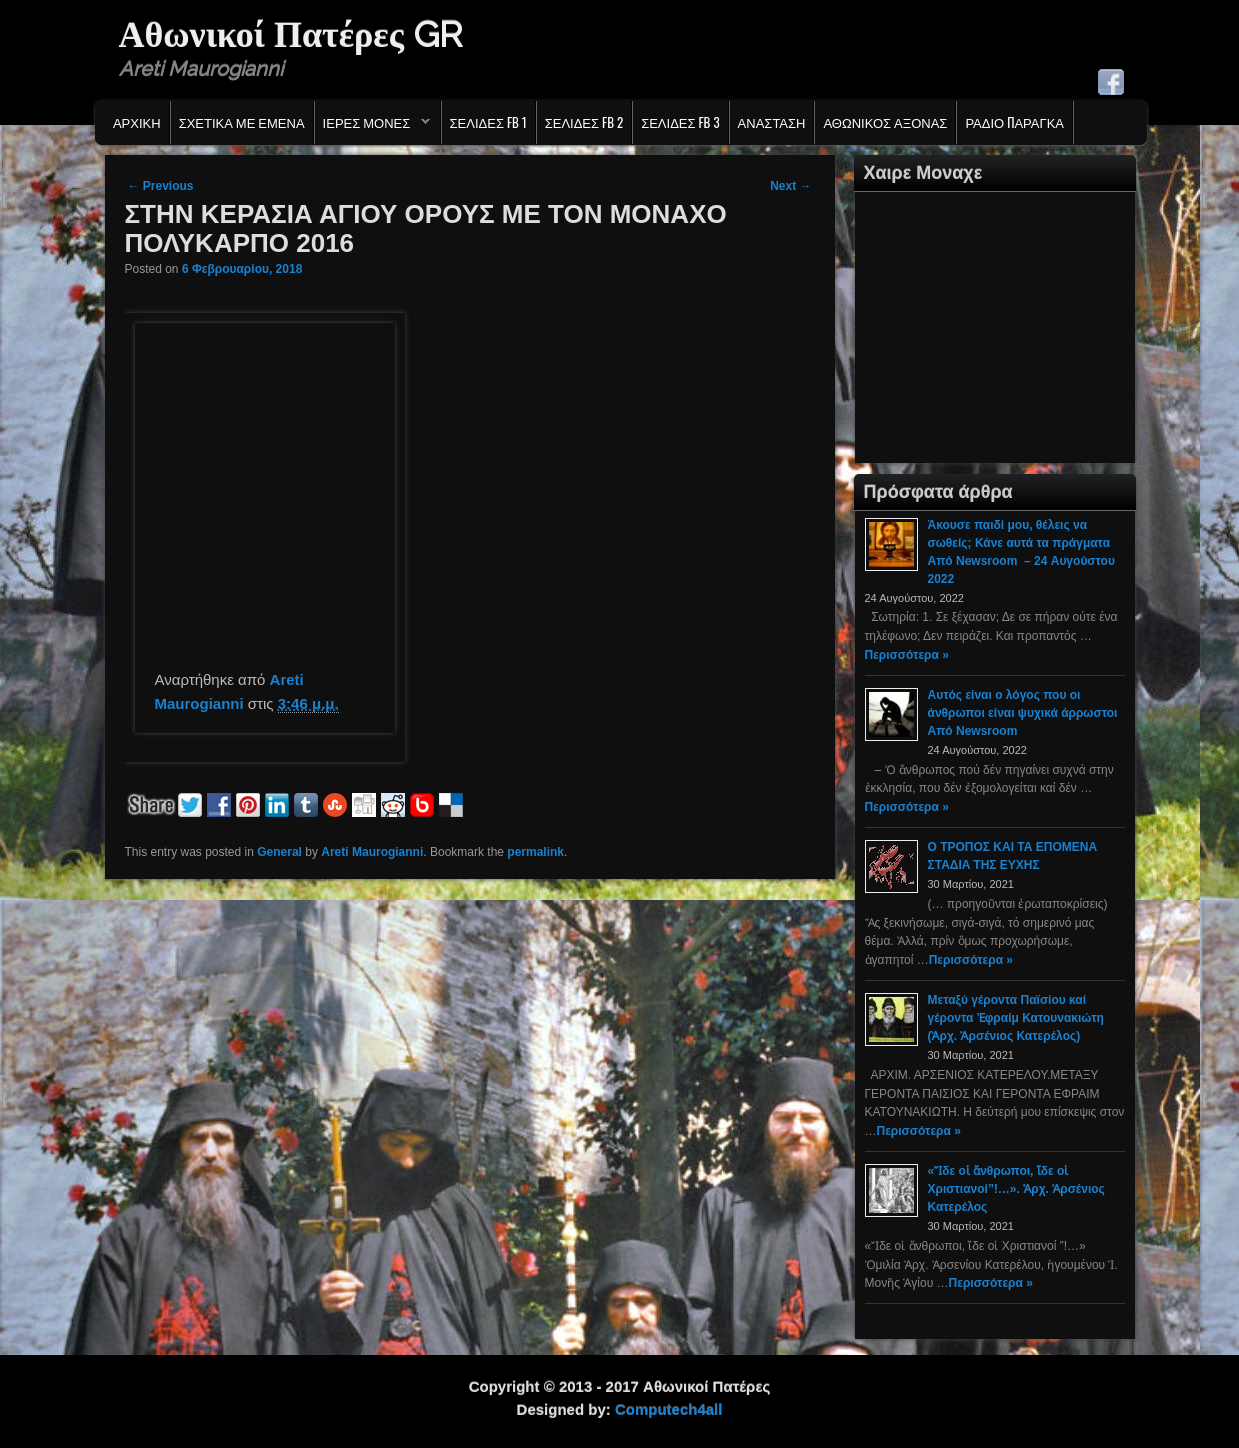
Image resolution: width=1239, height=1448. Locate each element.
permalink (535, 852)
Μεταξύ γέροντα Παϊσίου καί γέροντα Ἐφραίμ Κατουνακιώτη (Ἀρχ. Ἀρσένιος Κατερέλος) (1016, 1018)
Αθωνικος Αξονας (885, 122)
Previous (161, 186)
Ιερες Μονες (372, 127)
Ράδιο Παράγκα (1014, 122)
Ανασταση (772, 122)
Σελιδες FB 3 (680, 122)
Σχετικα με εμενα (242, 122)
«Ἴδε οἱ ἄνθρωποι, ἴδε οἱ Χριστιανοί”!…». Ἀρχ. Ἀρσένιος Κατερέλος (1016, 1189)
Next (790, 186)
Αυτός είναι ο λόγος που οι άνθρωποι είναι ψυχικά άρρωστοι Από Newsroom (1023, 713)
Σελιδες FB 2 (584, 122)
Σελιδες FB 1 (488, 122)
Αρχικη (137, 122)
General (279, 852)
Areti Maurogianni (372, 852)
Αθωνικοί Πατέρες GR (290, 34)
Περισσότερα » (907, 655)
